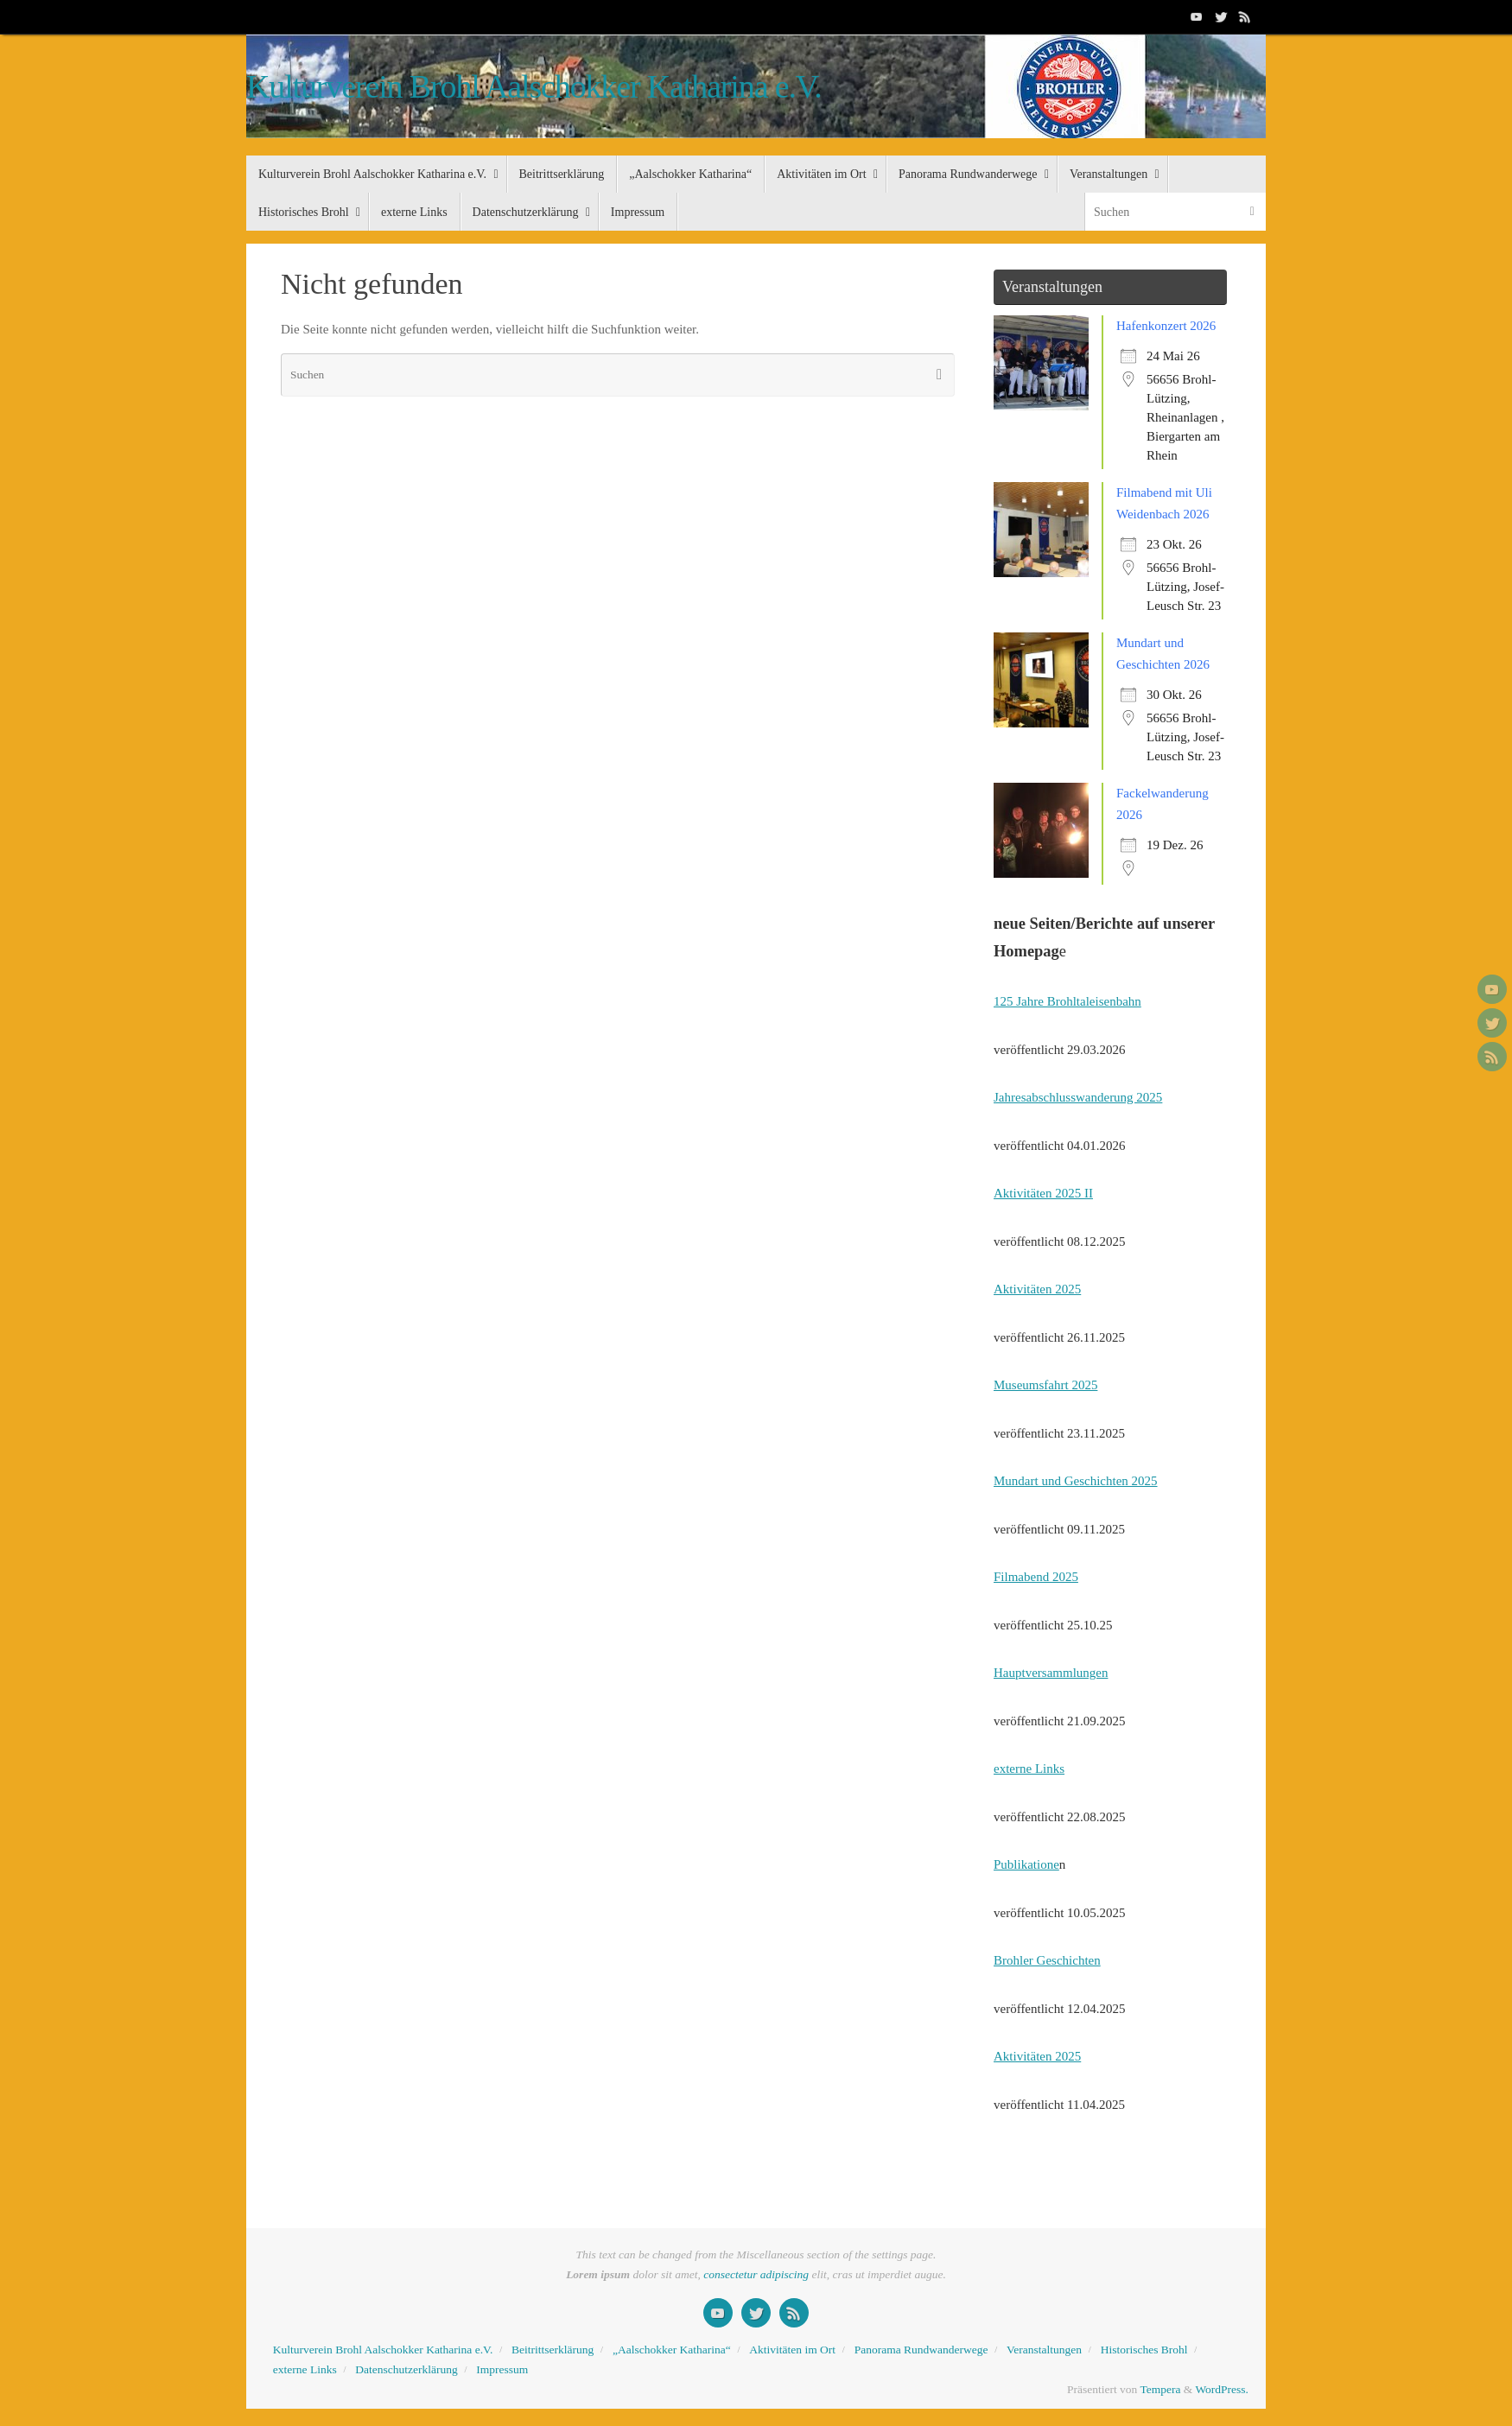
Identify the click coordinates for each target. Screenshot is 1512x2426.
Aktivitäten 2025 (1037, 1289)
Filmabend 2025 (1036, 1577)
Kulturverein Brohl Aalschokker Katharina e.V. (534, 87)
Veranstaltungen (1044, 2349)
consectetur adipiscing (756, 2274)
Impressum (502, 2369)
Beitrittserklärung (552, 2349)
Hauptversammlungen (1051, 1673)
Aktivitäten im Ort (792, 2349)
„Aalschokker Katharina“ (672, 2349)
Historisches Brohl (1144, 2349)
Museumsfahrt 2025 (1045, 1385)
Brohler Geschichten (1047, 1960)
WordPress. (1221, 2389)
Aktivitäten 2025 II (1043, 1193)
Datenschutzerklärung (406, 2369)
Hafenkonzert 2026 (1166, 326)
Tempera (1160, 2389)
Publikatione (1026, 1864)
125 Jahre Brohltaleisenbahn (1067, 1001)
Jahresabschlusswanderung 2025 (1078, 1097)
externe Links (1029, 1768)
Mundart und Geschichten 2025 (1076, 1481)
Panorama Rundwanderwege (921, 2349)
